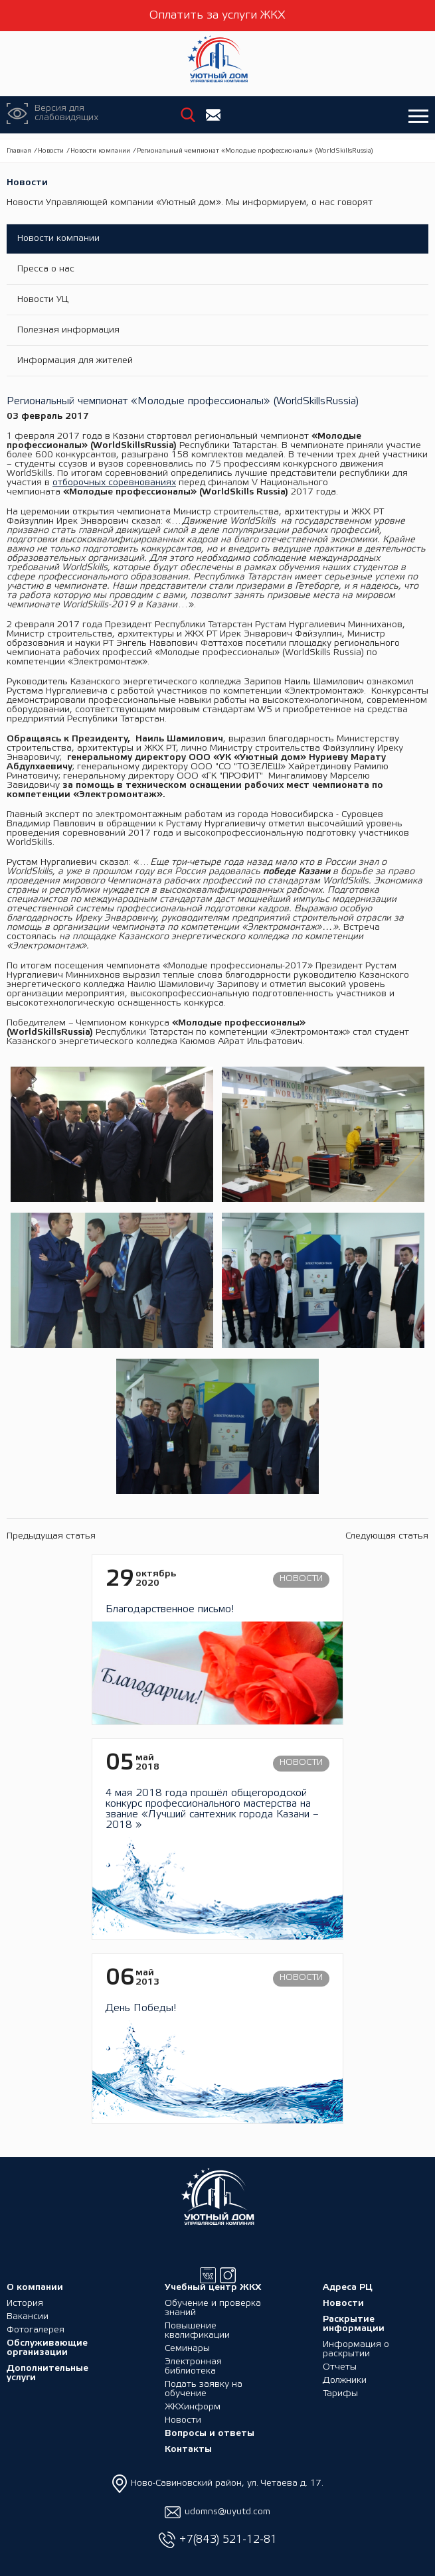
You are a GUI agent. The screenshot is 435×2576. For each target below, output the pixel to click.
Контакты (188, 2449)
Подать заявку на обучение (203, 2389)
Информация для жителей (75, 360)
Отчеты (340, 2367)
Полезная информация (68, 330)
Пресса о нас (45, 269)
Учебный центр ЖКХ (213, 2287)
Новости (51, 151)
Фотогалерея (35, 2330)
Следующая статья (386, 1536)
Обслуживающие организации (47, 2348)
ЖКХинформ (192, 2407)
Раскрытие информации (354, 2324)
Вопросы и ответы (209, 2433)
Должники (345, 2380)
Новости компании (100, 151)
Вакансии (27, 2316)
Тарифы (340, 2393)
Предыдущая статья (51, 1536)
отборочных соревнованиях (114, 483)
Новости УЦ (42, 299)
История (25, 2303)
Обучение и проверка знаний (213, 2308)
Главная (19, 151)
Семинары (187, 2348)
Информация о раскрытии (356, 2349)
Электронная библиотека (193, 2367)
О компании (35, 2287)
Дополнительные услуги (47, 2373)
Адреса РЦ (348, 2287)
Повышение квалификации (197, 2331)
